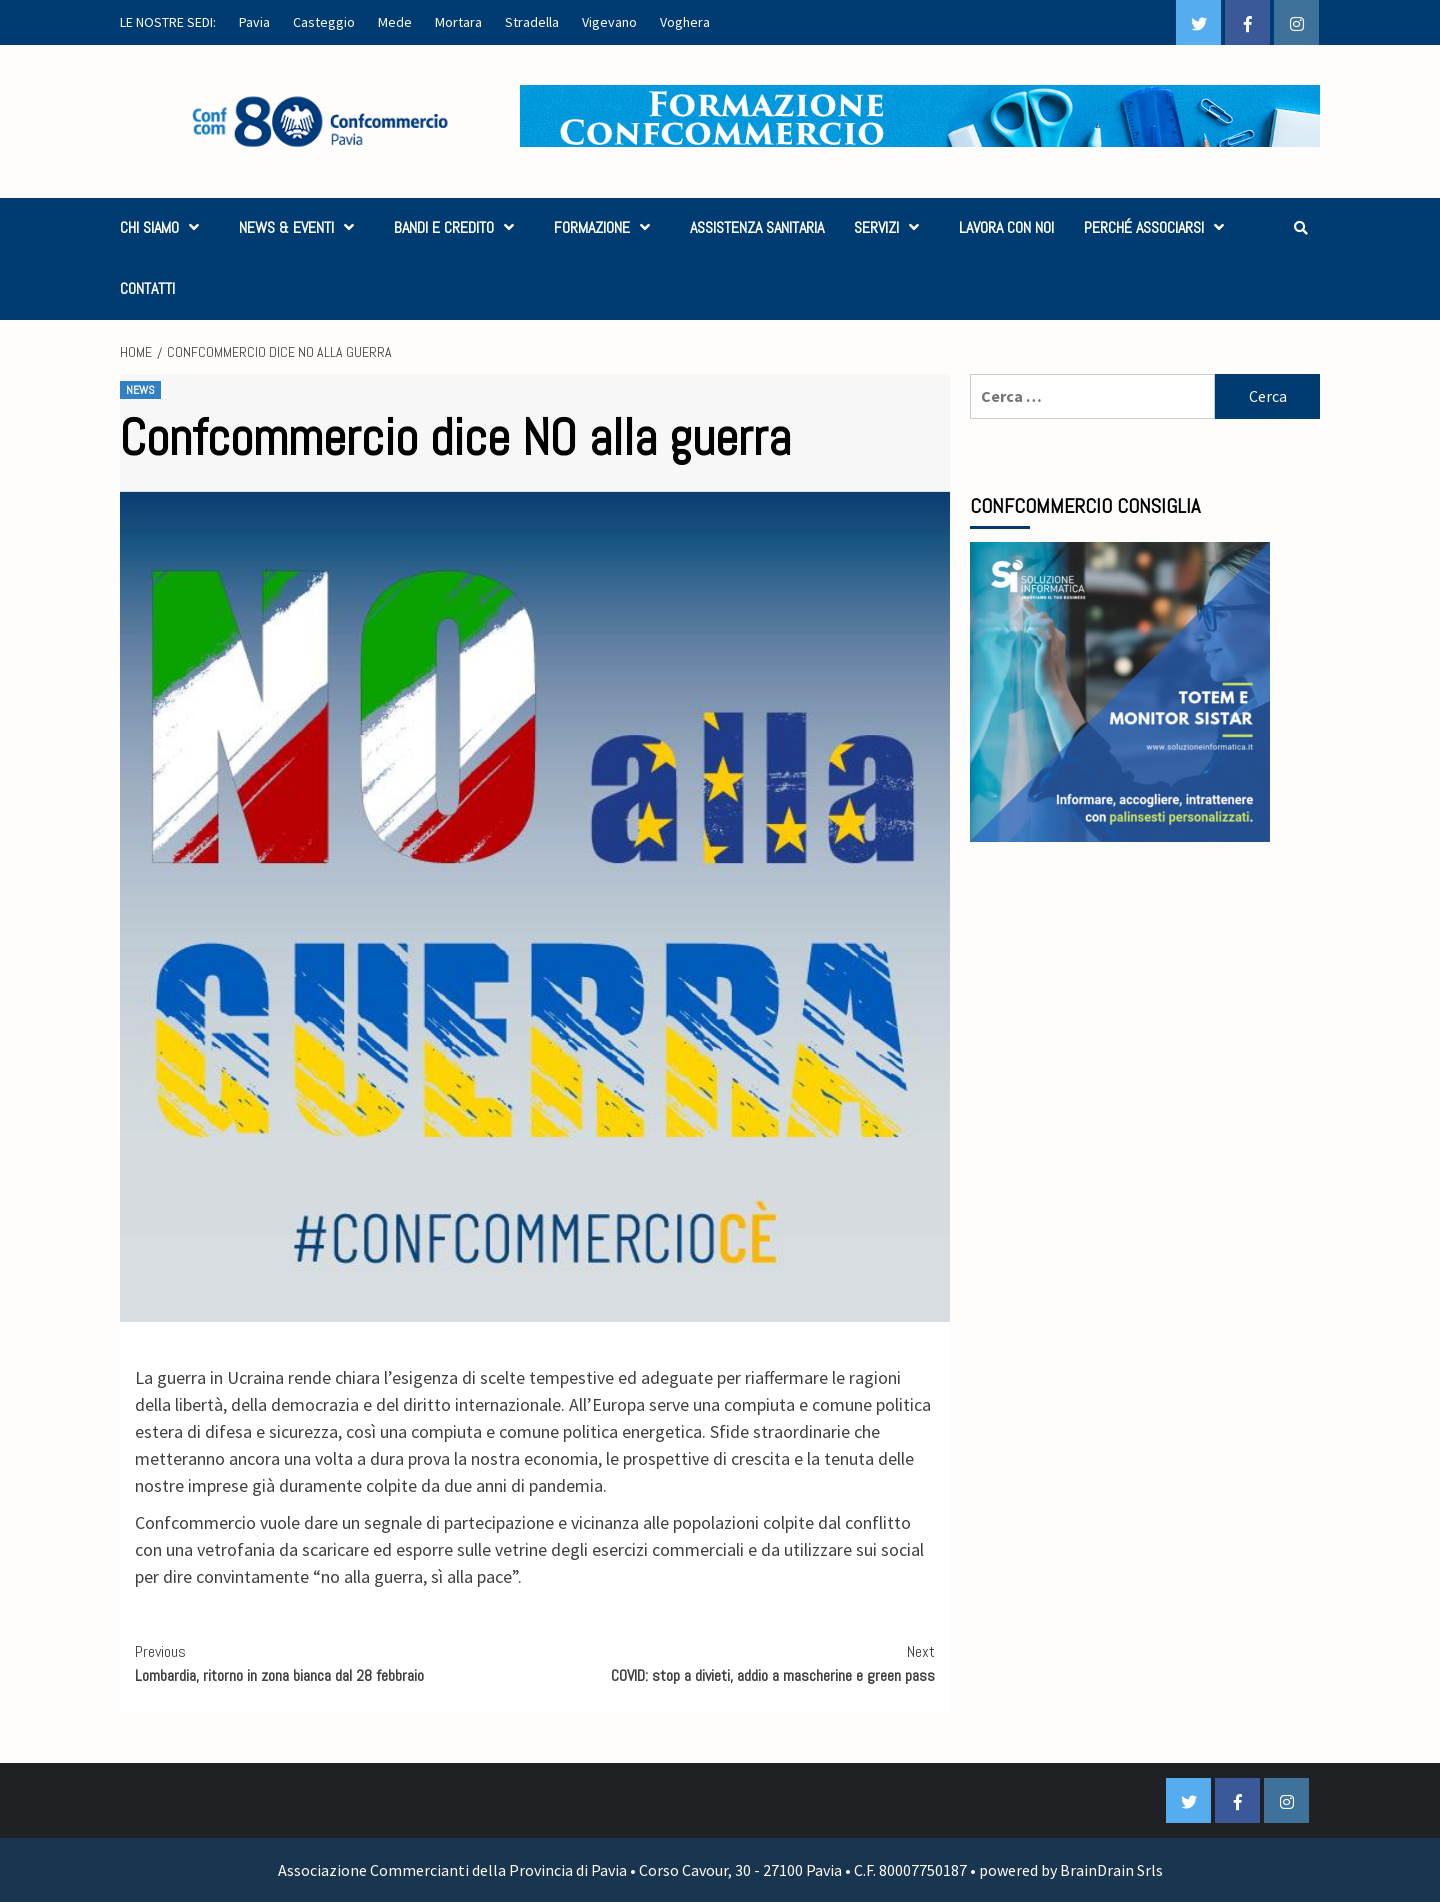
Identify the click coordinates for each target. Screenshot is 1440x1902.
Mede (395, 22)
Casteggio (324, 22)
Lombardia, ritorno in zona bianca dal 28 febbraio (335, 1663)
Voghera (685, 22)
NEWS (140, 390)
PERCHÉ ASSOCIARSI (1159, 227)
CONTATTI (147, 288)
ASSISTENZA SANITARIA (757, 227)
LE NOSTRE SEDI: (168, 22)
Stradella (532, 22)
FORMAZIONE (607, 227)
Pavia (254, 22)
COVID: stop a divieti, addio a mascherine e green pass (735, 1663)
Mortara (458, 22)
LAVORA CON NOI (1006, 227)
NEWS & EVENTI (301, 227)
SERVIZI (891, 227)
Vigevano (609, 22)
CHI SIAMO (164, 227)
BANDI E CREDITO (459, 227)
